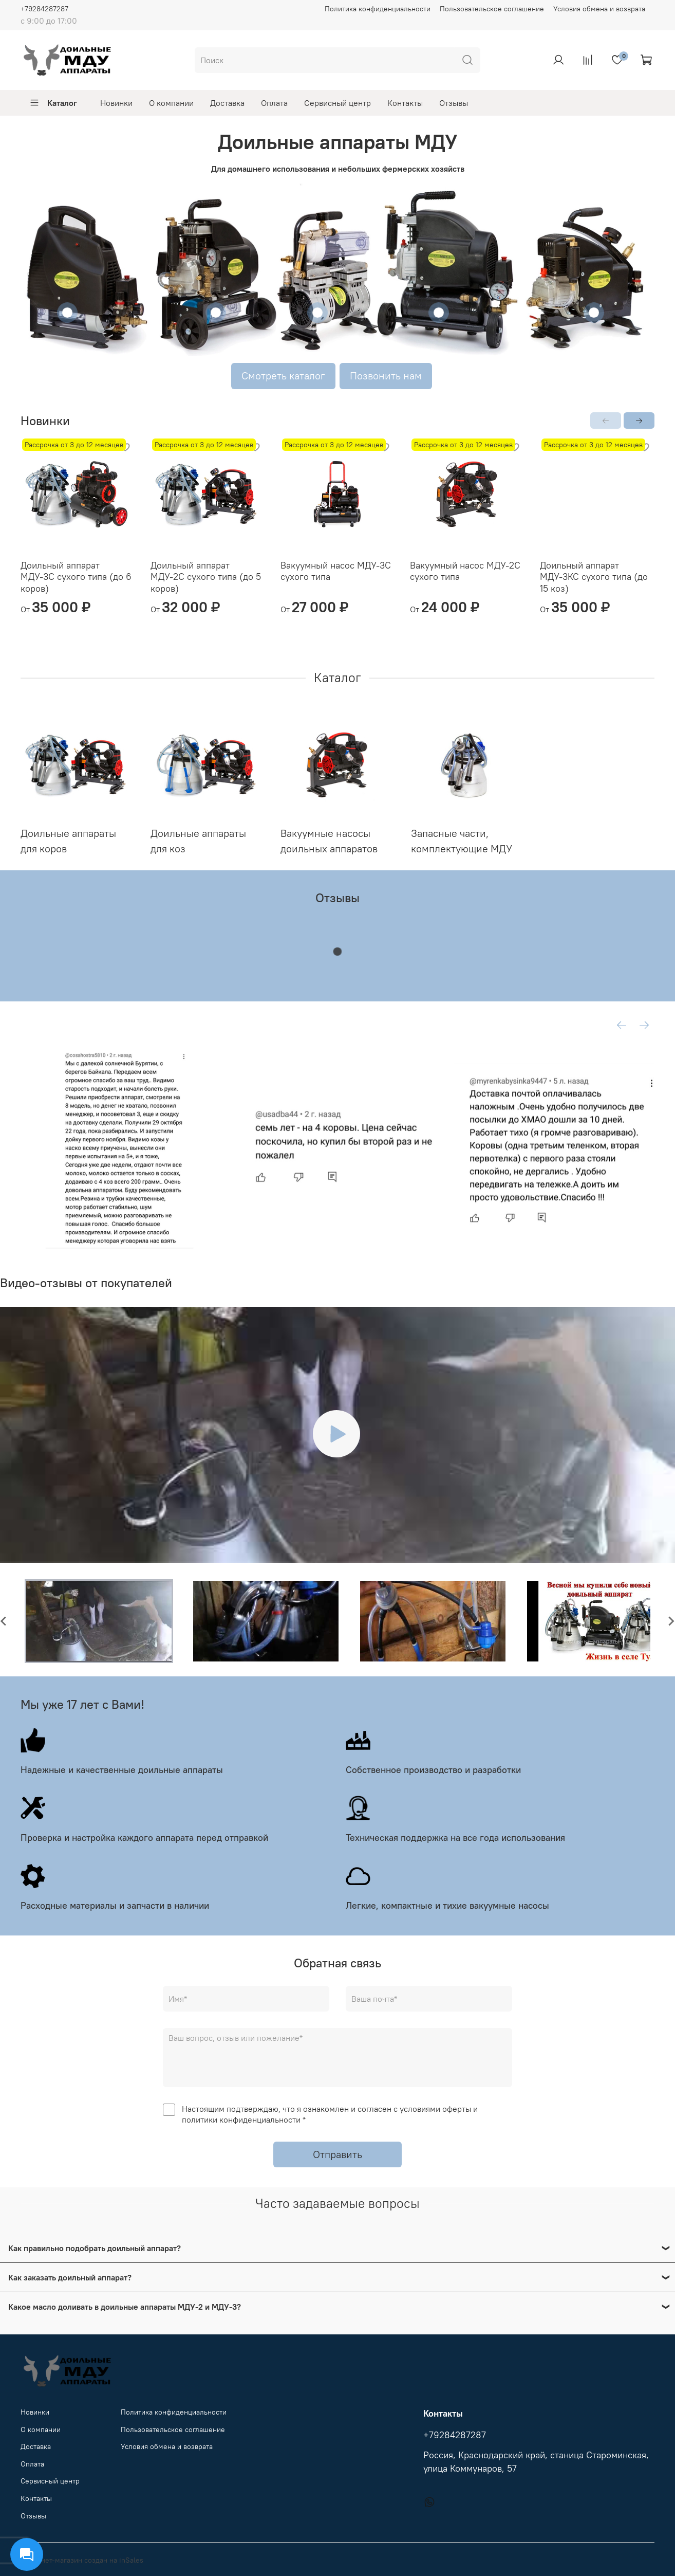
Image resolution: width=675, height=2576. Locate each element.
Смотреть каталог (283, 375)
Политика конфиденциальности (377, 8)
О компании (171, 103)
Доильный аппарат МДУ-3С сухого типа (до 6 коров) (76, 576)
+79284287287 (44, 8)
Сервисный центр (337, 103)
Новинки (116, 103)
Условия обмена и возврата (599, 8)
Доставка (227, 103)
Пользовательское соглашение (492, 8)
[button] (99, 1621)
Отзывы (453, 103)
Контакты (405, 103)
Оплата (274, 103)
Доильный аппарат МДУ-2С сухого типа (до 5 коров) (206, 576)
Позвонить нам (386, 375)
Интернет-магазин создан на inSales (82, 2560)
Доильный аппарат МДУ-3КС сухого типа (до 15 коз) (594, 576)
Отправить (337, 2154)
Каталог (53, 103)
